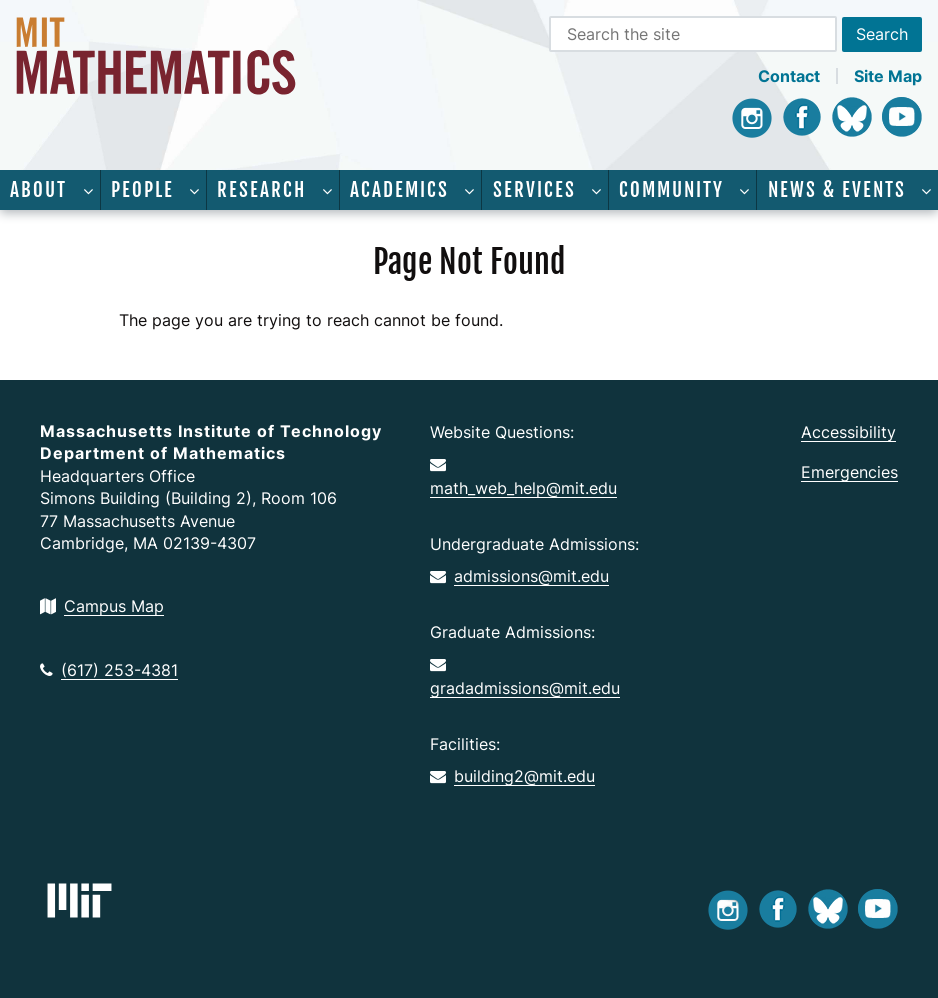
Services (534, 190)
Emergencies (849, 472)
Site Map (888, 76)
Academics (399, 190)
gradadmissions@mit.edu (525, 677)
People (142, 190)
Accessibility (848, 432)
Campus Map (102, 606)
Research (261, 190)
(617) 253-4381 (109, 670)
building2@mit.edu (512, 776)
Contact (789, 76)
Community (671, 190)
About (38, 190)
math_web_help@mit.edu (523, 477)
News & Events (837, 190)
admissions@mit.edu (519, 576)
